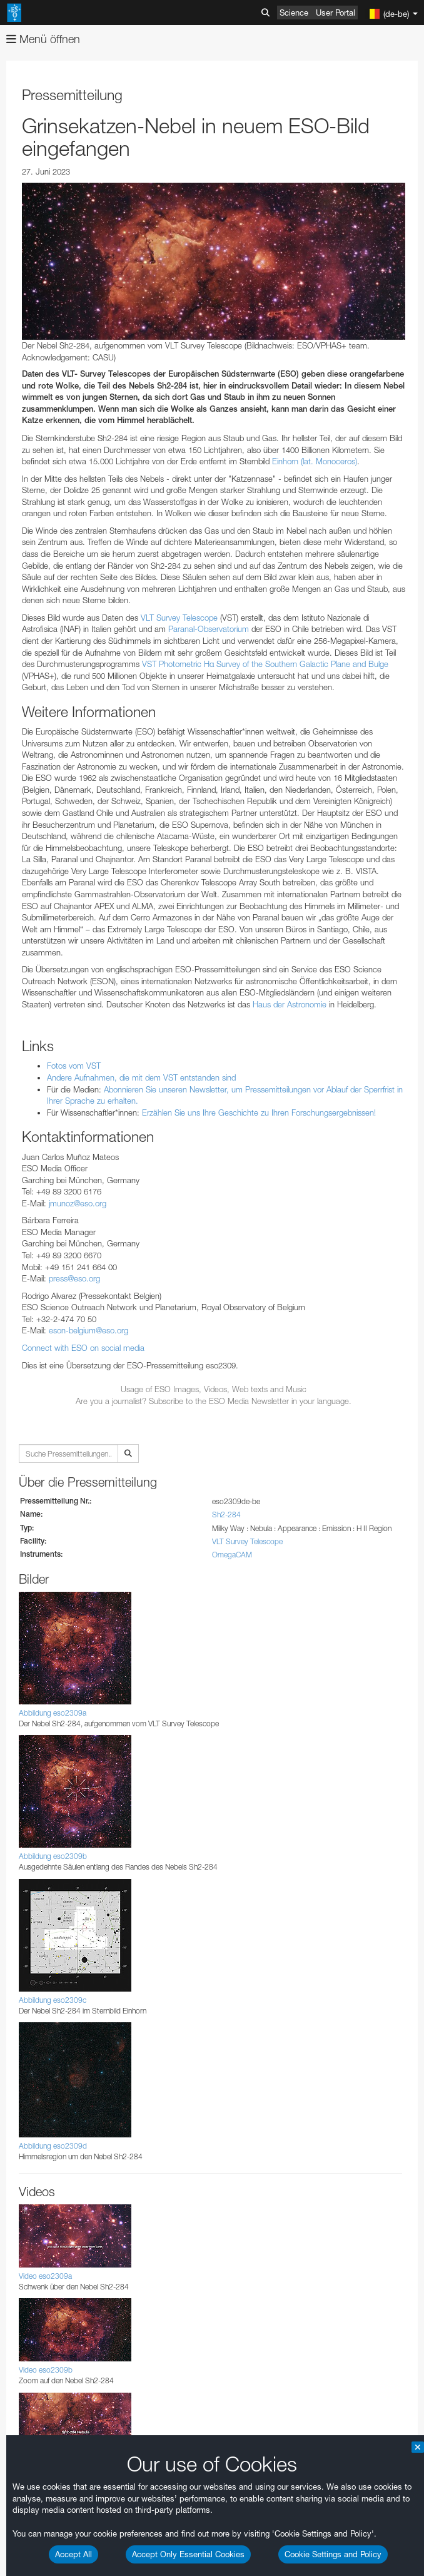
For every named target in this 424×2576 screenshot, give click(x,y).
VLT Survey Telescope (179, 618)
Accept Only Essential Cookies (188, 2554)
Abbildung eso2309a (52, 1713)
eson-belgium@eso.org (88, 1330)
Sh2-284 (226, 1514)
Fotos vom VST (74, 1066)
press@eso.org (74, 1278)
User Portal (335, 13)
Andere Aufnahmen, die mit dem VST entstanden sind (141, 1077)
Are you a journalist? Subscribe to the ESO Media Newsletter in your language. (213, 1401)
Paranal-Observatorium (208, 629)
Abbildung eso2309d (53, 2146)
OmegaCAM (232, 1554)
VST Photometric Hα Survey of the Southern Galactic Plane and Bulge (265, 664)
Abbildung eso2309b (53, 1856)
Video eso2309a (45, 2276)
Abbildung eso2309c (52, 2000)
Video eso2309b (46, 2370)
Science (294, 13)
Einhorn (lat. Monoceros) (314, 461)
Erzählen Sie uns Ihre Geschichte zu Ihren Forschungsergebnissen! (259, 1112)
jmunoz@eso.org (77, 1203)
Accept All (73, 2554)
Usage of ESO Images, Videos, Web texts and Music (213, 1389)
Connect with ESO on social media (83, 1348)
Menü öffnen (43, 39)
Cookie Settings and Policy (333, 2554)
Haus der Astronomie (289, 1004)
